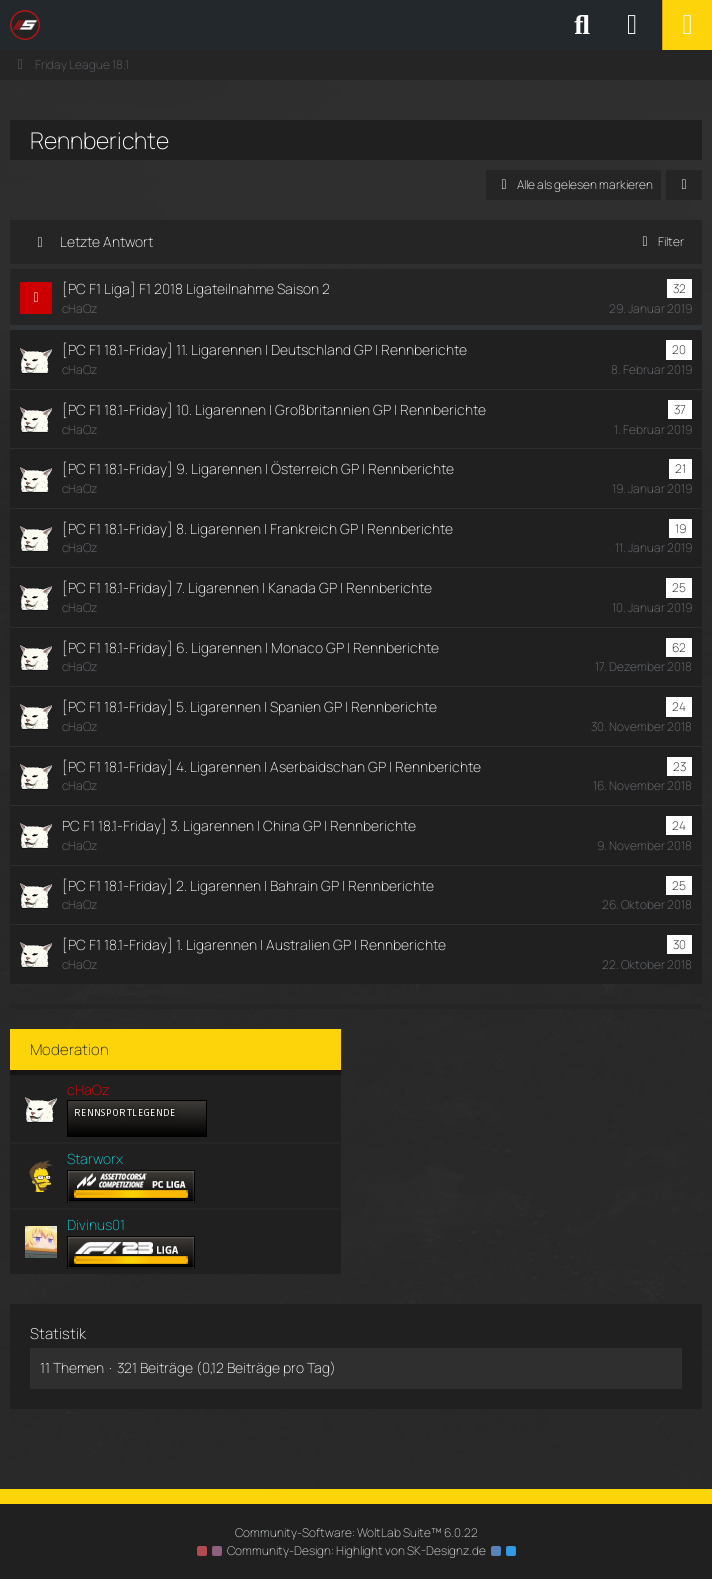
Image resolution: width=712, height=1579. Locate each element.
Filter (659, 241)
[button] (684, 185)
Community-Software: (356, 1532)
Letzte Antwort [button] (106, 241)
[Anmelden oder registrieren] (632, 25)
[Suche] (582, 25)
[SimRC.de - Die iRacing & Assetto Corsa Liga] (185, 25)
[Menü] (687, 25)
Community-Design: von (356, 1550)
